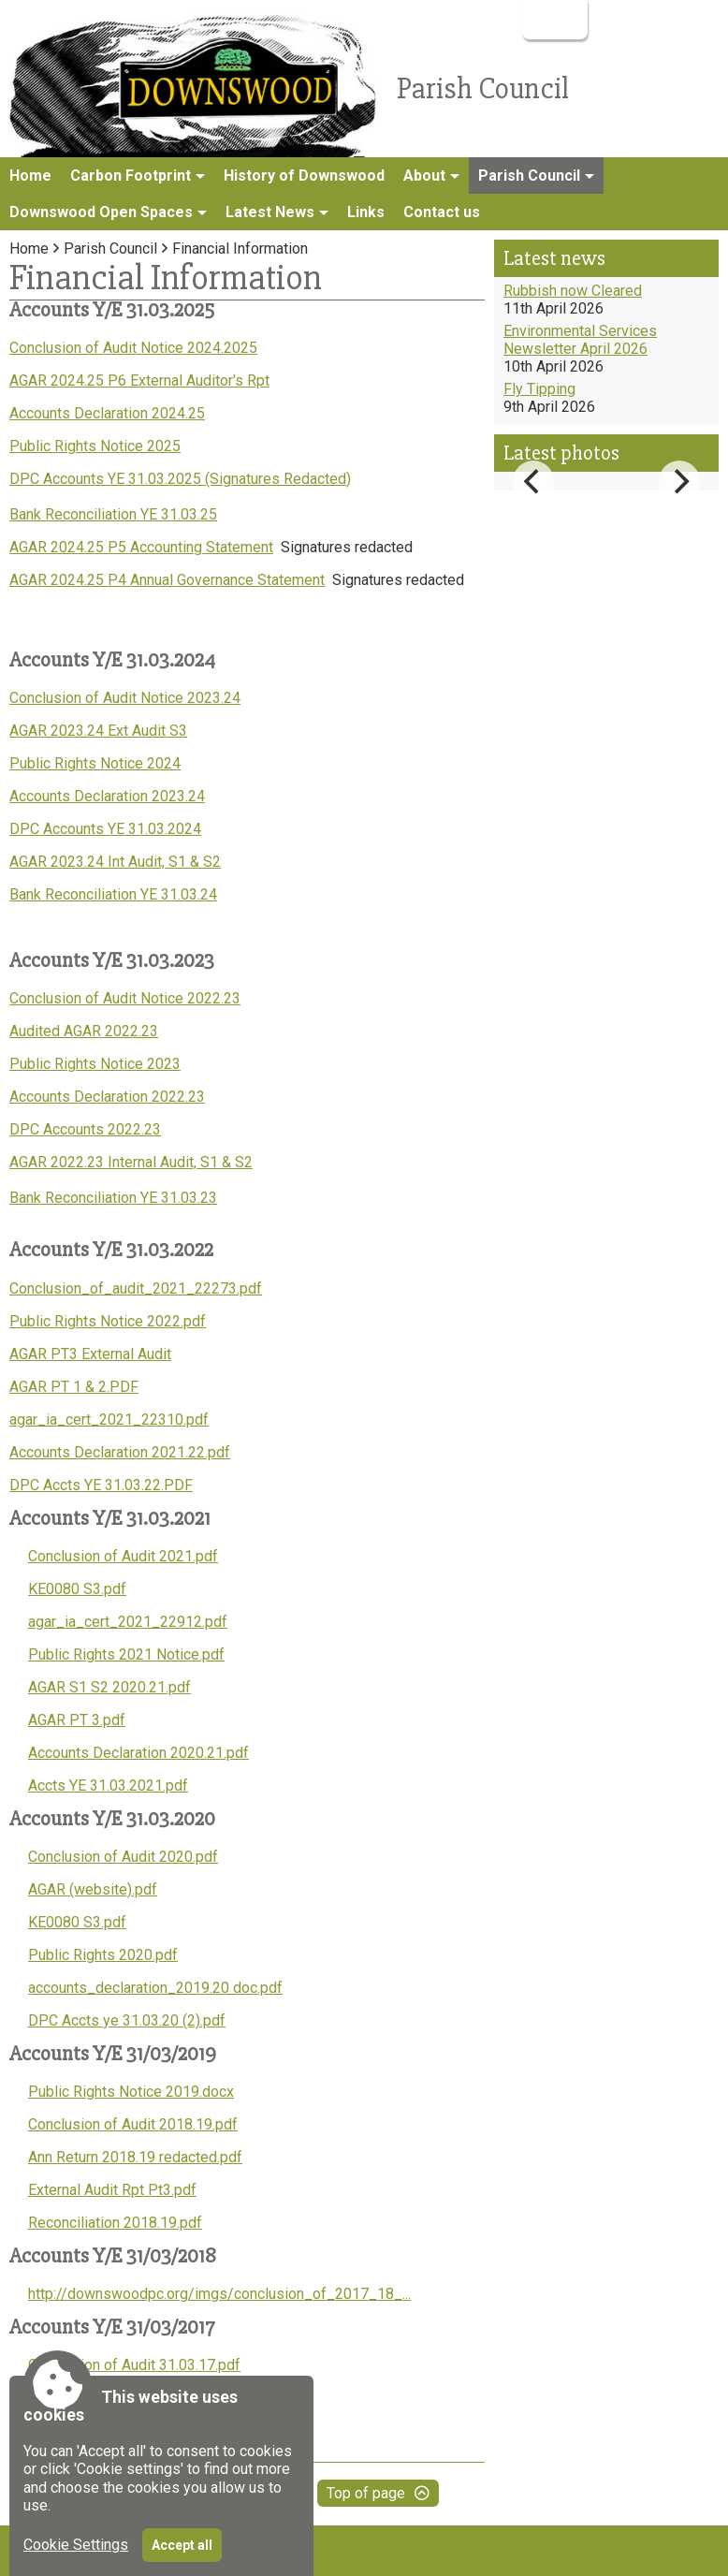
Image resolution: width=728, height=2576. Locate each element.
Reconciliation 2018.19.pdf (115, 2223)
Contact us (441, 212)
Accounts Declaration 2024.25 (107, 413)
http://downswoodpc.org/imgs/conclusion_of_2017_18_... (219, 2294)
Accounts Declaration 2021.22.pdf (119, 1452)
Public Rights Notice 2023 (95, 1064)
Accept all (182, 2545)
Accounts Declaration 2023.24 (107, 796)
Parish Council (110, 248)
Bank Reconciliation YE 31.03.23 (113, 1198)
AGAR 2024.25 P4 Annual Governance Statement (167, 580)
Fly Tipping (539, 389)
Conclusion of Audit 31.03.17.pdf (134, 2365)
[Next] (679, 481)
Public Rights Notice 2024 (95, 763)
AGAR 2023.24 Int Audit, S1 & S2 (115, 862)
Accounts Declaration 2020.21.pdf (138, 1753)
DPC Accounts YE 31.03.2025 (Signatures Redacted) (180, 479)
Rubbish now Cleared (572, 291)
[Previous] (533, 481)
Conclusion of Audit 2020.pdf (123, 1857)
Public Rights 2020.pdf (103, 1955)
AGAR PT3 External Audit (90, 1354)
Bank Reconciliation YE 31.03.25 (113, 514)
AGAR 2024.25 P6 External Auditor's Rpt (139, 380)
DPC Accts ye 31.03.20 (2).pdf (127, 2020)
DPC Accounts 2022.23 (85, 1129)
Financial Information (240, 248)
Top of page (366, 2493)
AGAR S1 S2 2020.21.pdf (109, 1687)
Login (553, 19)
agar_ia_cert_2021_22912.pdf (127, 1622)
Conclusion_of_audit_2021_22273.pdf (135, 1288)
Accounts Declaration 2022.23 (107, 1096)
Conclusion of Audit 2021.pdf (123, 1556)
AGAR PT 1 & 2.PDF (73, 1387)
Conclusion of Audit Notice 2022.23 (124, 998)
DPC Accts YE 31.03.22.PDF (101, 1485)
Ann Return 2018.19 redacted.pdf (135, 2157)
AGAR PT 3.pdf (76, 1720)
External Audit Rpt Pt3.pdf (112, 2190)
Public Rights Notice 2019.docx (131, 2091)
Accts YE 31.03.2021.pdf (108, 1785)
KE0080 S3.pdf (77, 1589)
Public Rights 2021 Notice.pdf (126, 1654)
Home (30, 175)
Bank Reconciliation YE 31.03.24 (113, 894)
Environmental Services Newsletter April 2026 (580, 340)
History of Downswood (304, 175)
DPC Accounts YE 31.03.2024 (105, 829)
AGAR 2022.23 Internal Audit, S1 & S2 (131, 1162)
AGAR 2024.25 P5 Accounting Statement (141, 547)
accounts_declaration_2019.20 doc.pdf (155, 1988)
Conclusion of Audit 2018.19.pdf (133, 2124)
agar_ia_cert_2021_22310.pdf (109, 1419)
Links (366, 212)
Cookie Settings (75, 2545)
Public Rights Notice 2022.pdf (107, 1321)
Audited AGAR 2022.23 (83, 1031)
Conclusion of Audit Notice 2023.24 (124, 698)
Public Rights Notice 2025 (95, 446)
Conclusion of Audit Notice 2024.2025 (133, 348)
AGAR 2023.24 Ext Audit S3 (98, 730)
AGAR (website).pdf (92, 1889)
